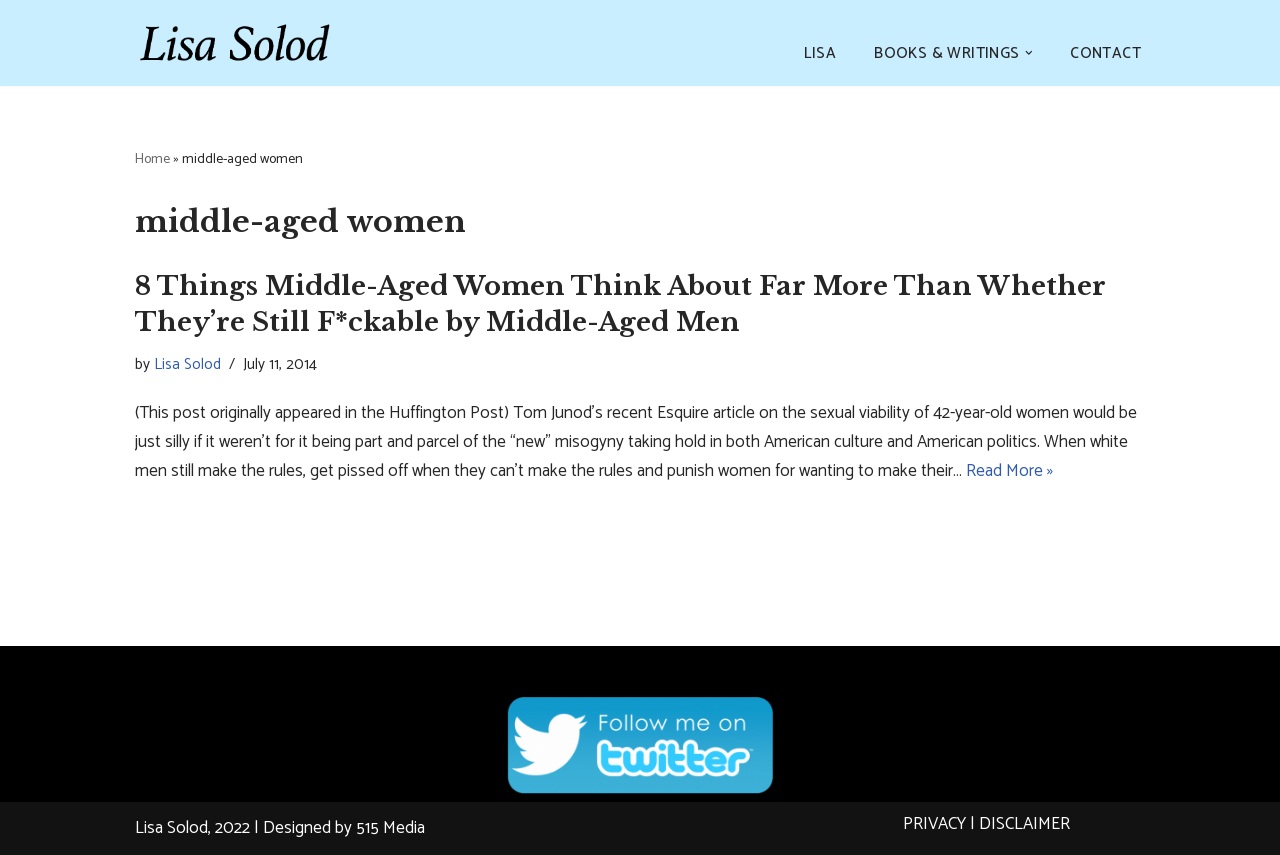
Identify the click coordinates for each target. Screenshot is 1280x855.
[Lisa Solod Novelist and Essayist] (235, 43)
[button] (1029, 53)
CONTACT (1105, 53)
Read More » (1009, 471)
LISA (820, 53)
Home (152, 159)
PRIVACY (934, 824)
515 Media (390, 828)
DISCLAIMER (1024, 824)
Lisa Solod (187, 364)
